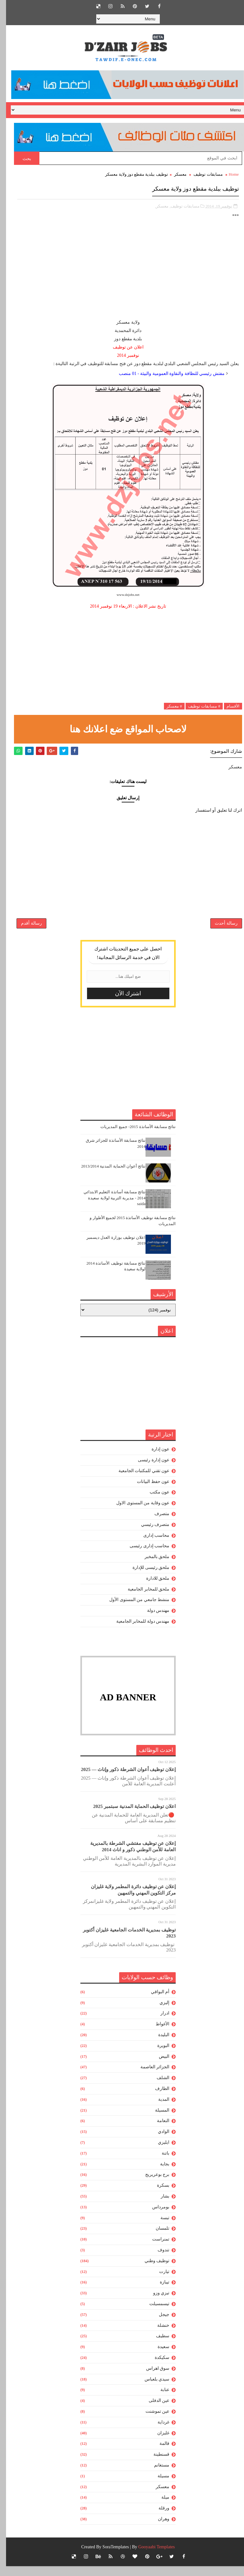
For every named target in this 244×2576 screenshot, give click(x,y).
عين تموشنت (151, 2421)
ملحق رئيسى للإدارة (144, 1577)
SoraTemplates (110, 2556)
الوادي (157, 2141)
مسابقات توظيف (201, 174)
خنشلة (157, 2335)
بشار (159, 2206)
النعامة (157, 2130)
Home (228, 174)
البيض (158, 2066)
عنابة (158, 2399)
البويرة (157, 2055)
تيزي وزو (155, 2303)
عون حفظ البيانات (147, 1491)
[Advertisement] (122, 270)
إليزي (158, 2012)
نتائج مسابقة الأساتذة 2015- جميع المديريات (132, 1136)
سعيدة (157, 2356)
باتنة (159, 2163)
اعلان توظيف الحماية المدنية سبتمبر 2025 (128, 1816)
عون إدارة (155, 1459)
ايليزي (157, 2152)
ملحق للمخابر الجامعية (142, 1599)
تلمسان (156, 2238)
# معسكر (168, 703)
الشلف (157, 2088)
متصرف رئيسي (149, 1534)
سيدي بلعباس (151, 2389)
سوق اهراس (152, 2378)
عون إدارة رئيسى (147, 1470)
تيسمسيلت (153, 2313)
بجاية (158, 2173)
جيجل (158, 2324)
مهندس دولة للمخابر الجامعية (137, 1631)
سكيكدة (156, 2367)
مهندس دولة (152, 1620)
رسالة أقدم (25, 929)
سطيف (156, 2346)
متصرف (155, 1523)
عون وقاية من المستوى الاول (136, 1513)
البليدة (157, 2045)
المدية (157, 2109)
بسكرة (157, 2195)
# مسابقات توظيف (198, 703)
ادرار (158, 2023)
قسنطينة (155, 2464)
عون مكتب (154, 1502)
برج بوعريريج (151, 2184)
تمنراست (154, 2249)
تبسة (158, 2227)
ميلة (159, 2507)
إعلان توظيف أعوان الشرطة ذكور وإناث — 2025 (122, 1779)
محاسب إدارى (150, 1545)
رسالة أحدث (220, 929)
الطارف (156, 2098)
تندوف (157, 2260)
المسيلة (156, 2120)
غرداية (157, 2432)
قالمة (158, 2453)
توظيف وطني (151, 2271)
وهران (157, 2529)
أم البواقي (154, 2002)
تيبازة (158, 2292)
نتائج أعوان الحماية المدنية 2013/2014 (107, 1176)
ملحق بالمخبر (151, 1566)
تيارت (158, 2281)
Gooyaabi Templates (150, 2556)
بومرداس (154, 2217)
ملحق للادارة (152, 1588)
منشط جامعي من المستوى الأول (133, 1609)
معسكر (174, 174)
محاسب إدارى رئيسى (143, 1556)
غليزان (157, 2442)
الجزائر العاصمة (149, 2077)
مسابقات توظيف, (179, 203)
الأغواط (156, 2034)
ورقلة (157, 2518)
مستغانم (155, 2475)
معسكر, (155, 203)
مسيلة (157, 2485)
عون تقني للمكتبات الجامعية (138, 1481)
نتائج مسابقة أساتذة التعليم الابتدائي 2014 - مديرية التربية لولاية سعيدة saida (108, 1208)
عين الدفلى (153, 2410)
